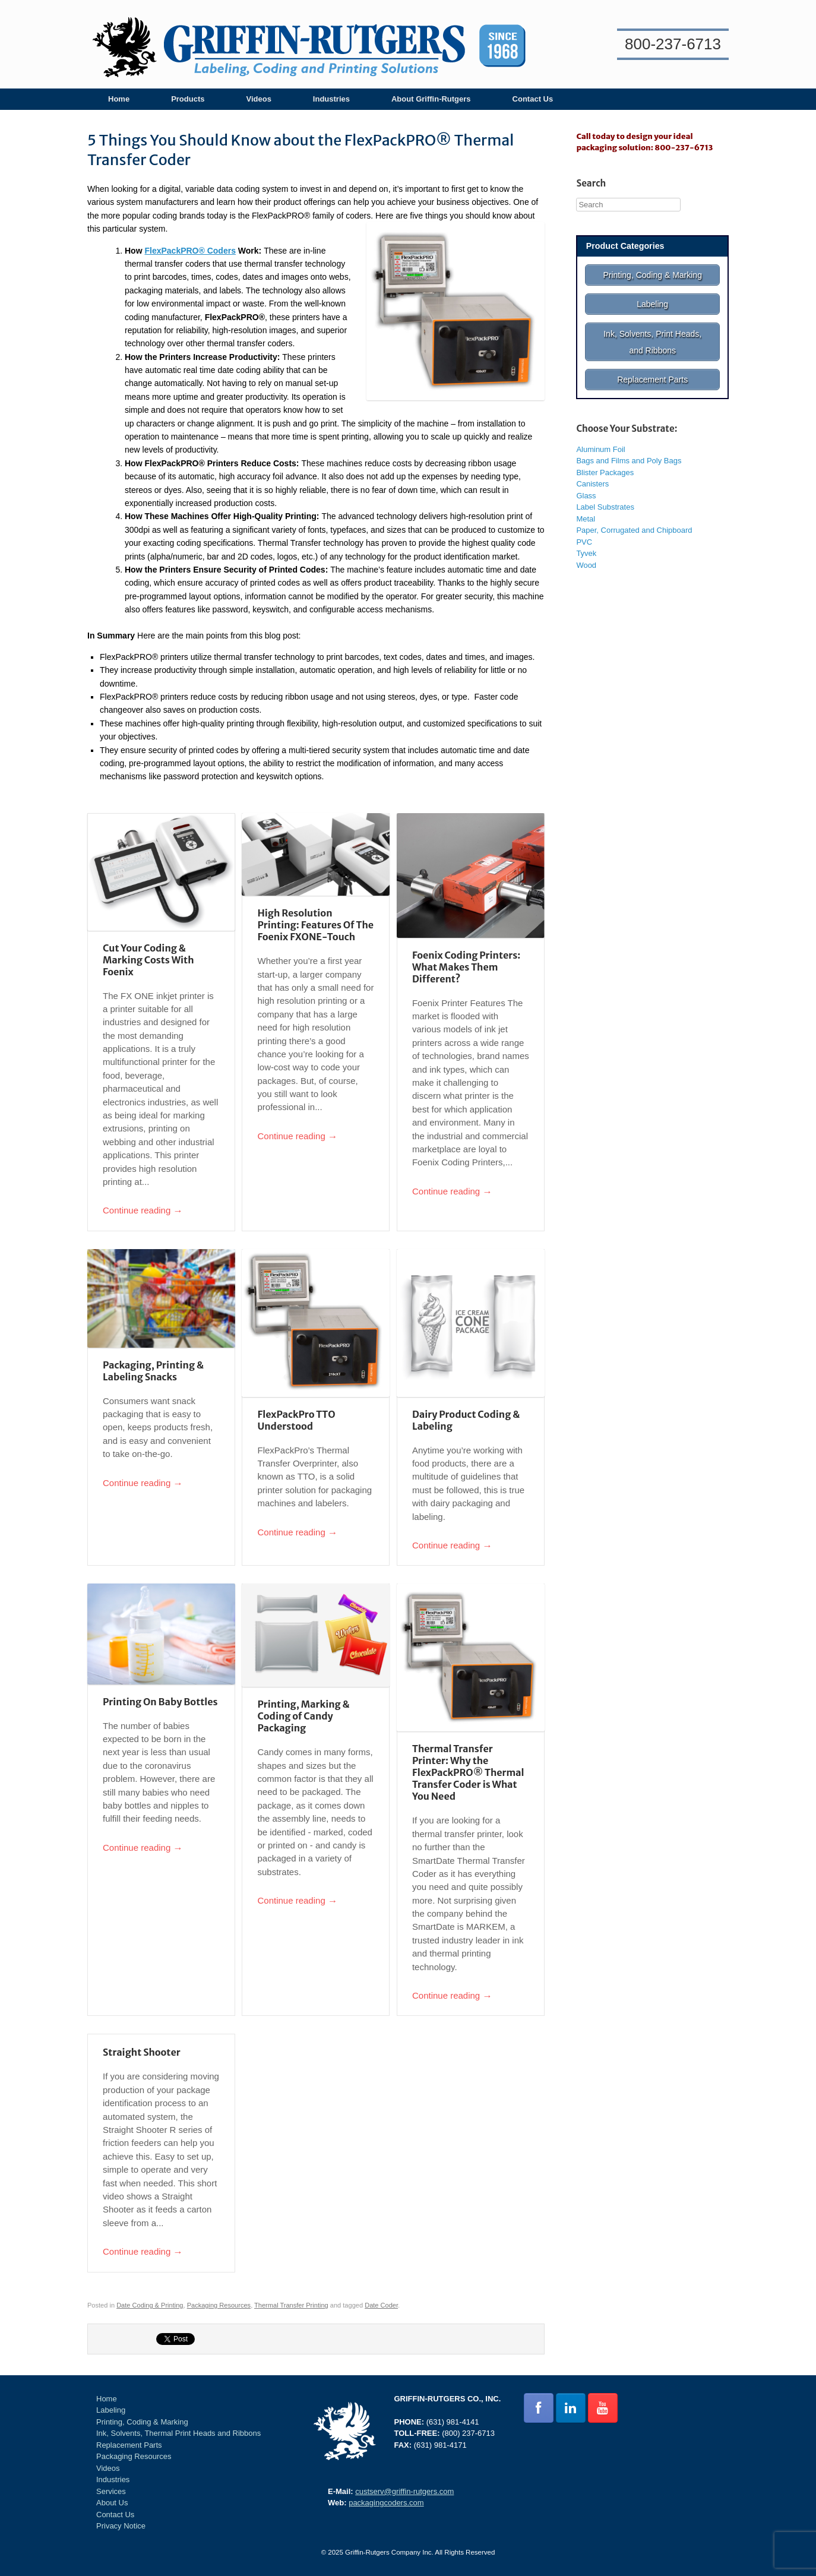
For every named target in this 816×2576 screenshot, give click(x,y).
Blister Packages (605, 461)
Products (187, 98)
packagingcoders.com (386, 2502)
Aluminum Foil (600, 438)
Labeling (110, 2410)
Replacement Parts (129, 2445)
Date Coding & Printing (149, 2305)
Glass (586, 485)
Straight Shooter (142, 2052)
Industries (331, 98)
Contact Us (533, 98)
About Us (112, 2502)
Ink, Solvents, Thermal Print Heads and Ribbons (178, 2433)
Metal (585, 508)
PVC (584, 531)
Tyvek (586, 543)
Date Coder (381, 2305)
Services (111, 2491)
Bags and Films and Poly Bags (628, 450)
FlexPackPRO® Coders (190, 250)
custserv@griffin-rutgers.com (404, 2491)
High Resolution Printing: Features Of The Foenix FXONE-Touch (315, 925)
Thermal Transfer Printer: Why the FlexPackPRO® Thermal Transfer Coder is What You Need (468, 1772)
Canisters (592, 473)
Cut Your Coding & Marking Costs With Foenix (148, 960)
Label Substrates (605, 496)
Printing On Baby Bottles (160, 1702)
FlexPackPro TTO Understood (296, 1420)
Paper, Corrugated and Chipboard (634, 520)
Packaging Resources (219, 2305)
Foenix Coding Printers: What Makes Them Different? (466, 967)
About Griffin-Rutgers (431, 98)
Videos (258, 98)
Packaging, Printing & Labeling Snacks (153, 1371)
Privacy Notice (121, 2525)
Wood (586, 554)
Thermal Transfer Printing (291, 2305)
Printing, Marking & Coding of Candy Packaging (303, 1716)
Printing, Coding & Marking (142, 2421)
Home (118, 98)
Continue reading (143, 1211)
